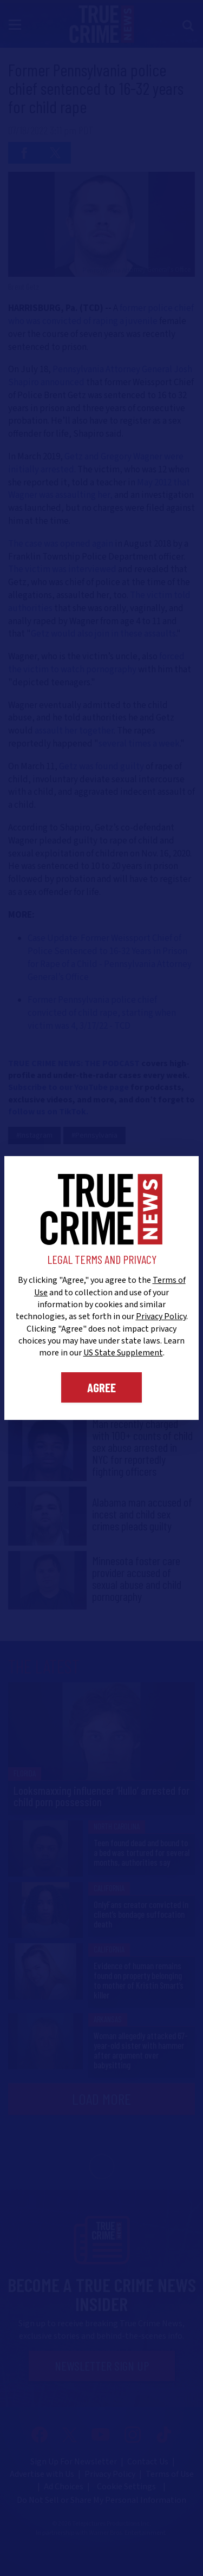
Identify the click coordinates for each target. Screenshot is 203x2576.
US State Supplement (123, 1353)
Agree (101, 1387)
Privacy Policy (161, 1316)
